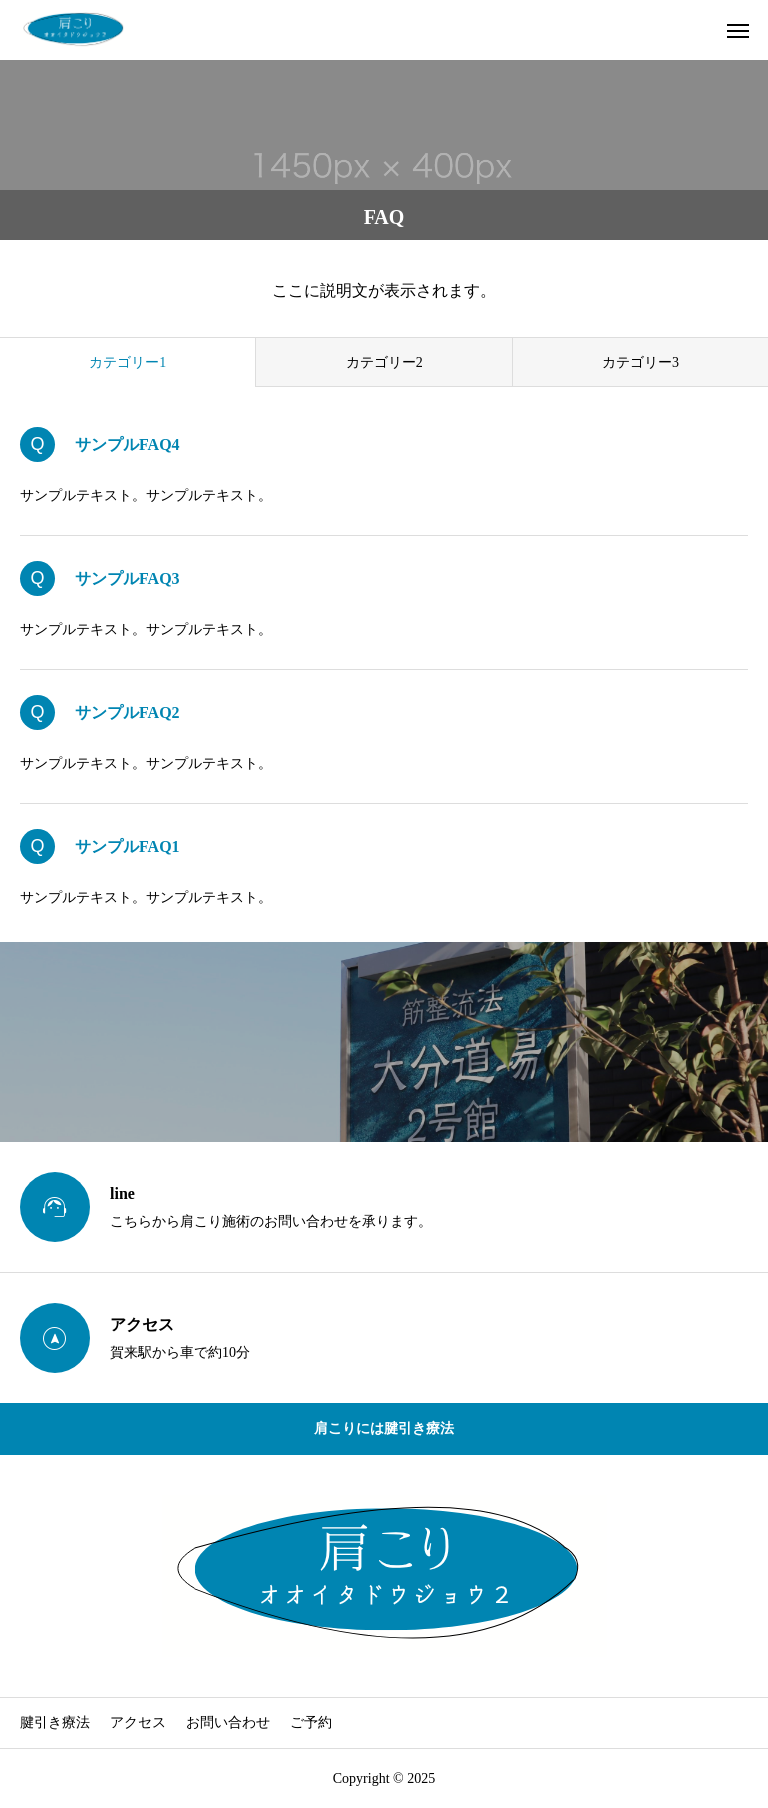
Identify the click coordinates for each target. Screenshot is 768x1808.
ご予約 (311, 1722)
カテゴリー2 (384, 362)
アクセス (138, 1722)
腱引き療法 (55, 1722)
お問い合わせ (228, 1722)
